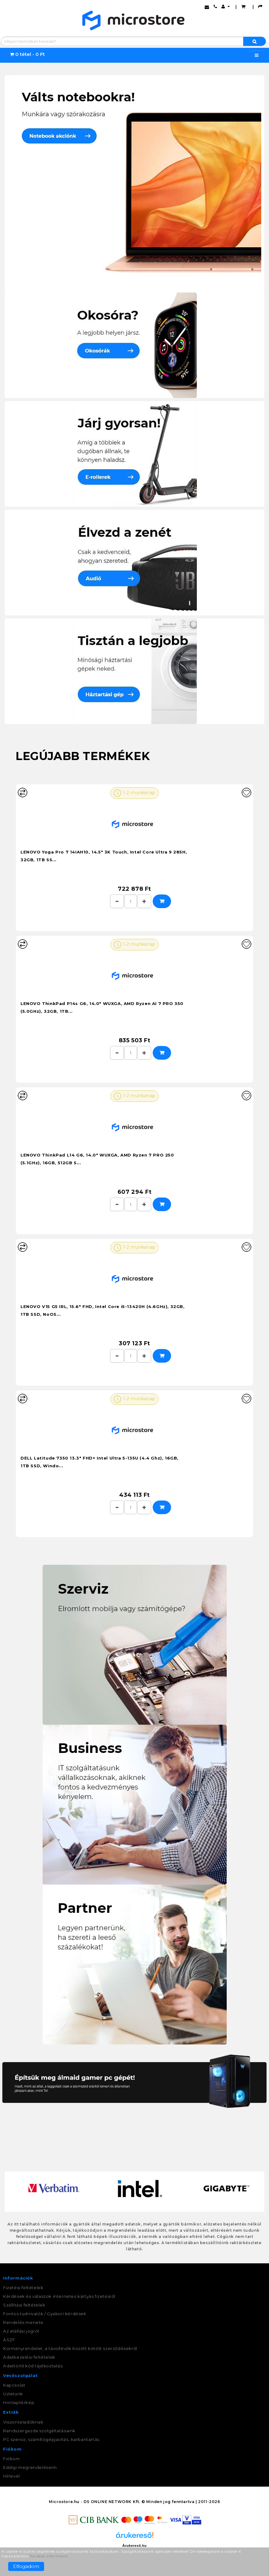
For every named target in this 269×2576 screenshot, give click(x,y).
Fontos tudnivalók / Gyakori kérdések (44, 2313)
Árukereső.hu (134, 2545)
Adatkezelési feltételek (29, 2357)
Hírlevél (11, 2476)
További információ (49, 2556)
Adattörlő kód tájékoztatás (33, 2365)
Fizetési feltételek (23, 2287)
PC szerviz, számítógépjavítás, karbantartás (51, 2439)
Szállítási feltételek (24, 2304)
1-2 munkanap (134, 793)
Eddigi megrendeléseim (30, 2467)
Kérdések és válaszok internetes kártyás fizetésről (59, 2296)
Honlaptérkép (18, 2402)
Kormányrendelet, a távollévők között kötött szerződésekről (70, 2348)
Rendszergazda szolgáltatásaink (39, 2430)
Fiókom (11, 2458)
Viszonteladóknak (23, 2422)
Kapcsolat (14, 2385)
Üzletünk (13, 2394)
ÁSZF (9, 2339)
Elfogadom (26, 2566)
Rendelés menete (23, 2322)
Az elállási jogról (21, 2331)
